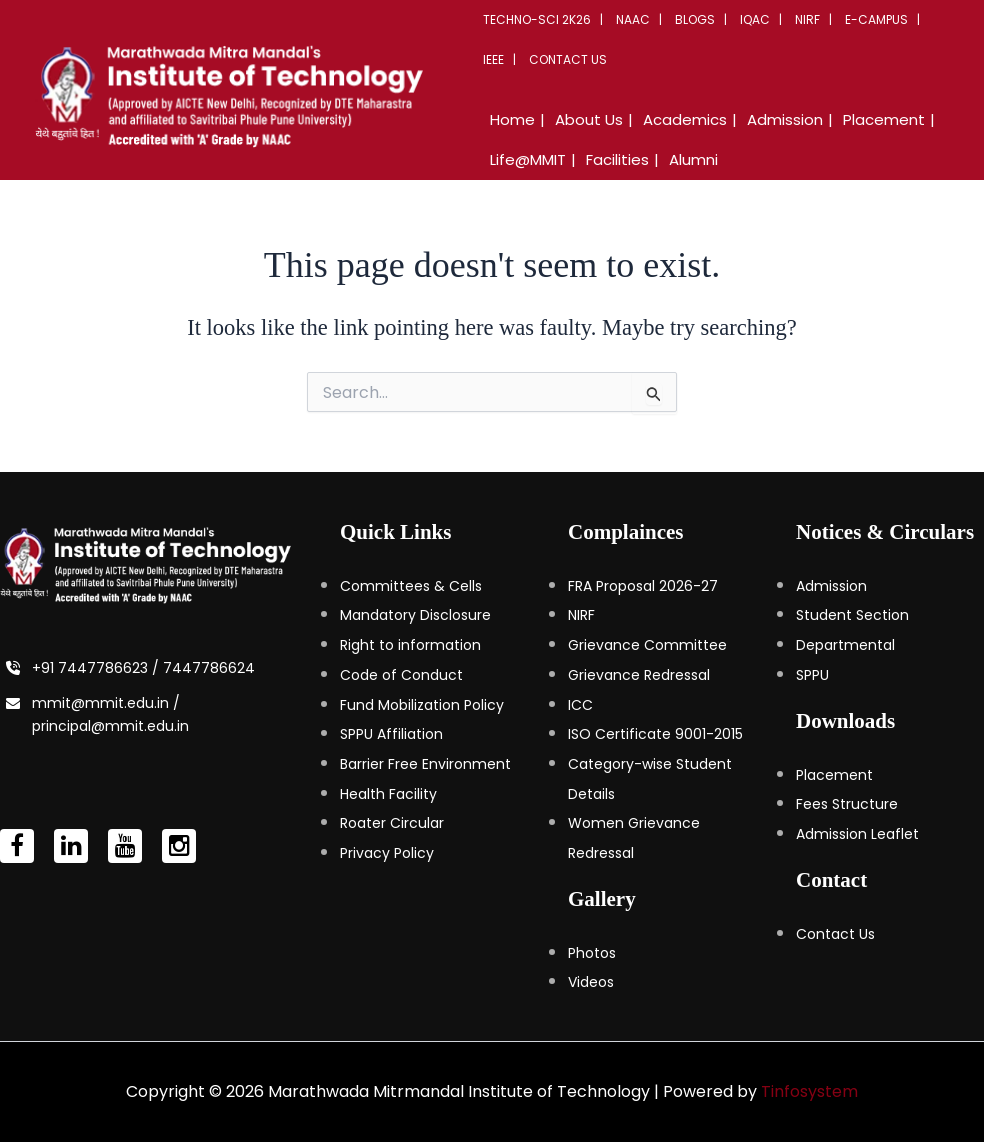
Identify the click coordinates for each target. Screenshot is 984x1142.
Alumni (693, 159)
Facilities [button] (617, 159)
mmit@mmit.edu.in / (106, 703)
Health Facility (388, 794)
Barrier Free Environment (425, 764)
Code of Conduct (401, 675)
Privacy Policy (387, 853)
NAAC (633, 19)
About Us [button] (589, 119)
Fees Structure (847, 804)
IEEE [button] (493, 59)
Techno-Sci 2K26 (537, 19)
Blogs (695, 19)
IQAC (755, 19)
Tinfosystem (809, 1091)
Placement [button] (884, 119)
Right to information (410, 645)
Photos (592, 953)
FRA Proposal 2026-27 (643, 586)
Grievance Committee (647, 645)
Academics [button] (685, 119)
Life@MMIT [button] (528, 159)
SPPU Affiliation (391, 734)
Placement (834, 775)
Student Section (852, 615)
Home (512, 119)
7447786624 (209, 668)
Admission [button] (785, 119)
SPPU (812, 675)
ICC (580, 705)
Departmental (845, 645)
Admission (831, 586)
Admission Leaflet (857, 834)
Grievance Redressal (639, 675)
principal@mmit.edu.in (110, 726)
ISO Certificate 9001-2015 (655, 734)
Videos (591, 982)
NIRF (807, 19)
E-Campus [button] (876, 19)
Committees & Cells (411, 586)
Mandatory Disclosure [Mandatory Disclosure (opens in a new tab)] (415, 615)
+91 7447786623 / (97, 668)
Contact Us (568, 59)
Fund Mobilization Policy (422, 705)
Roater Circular (392, 823)
